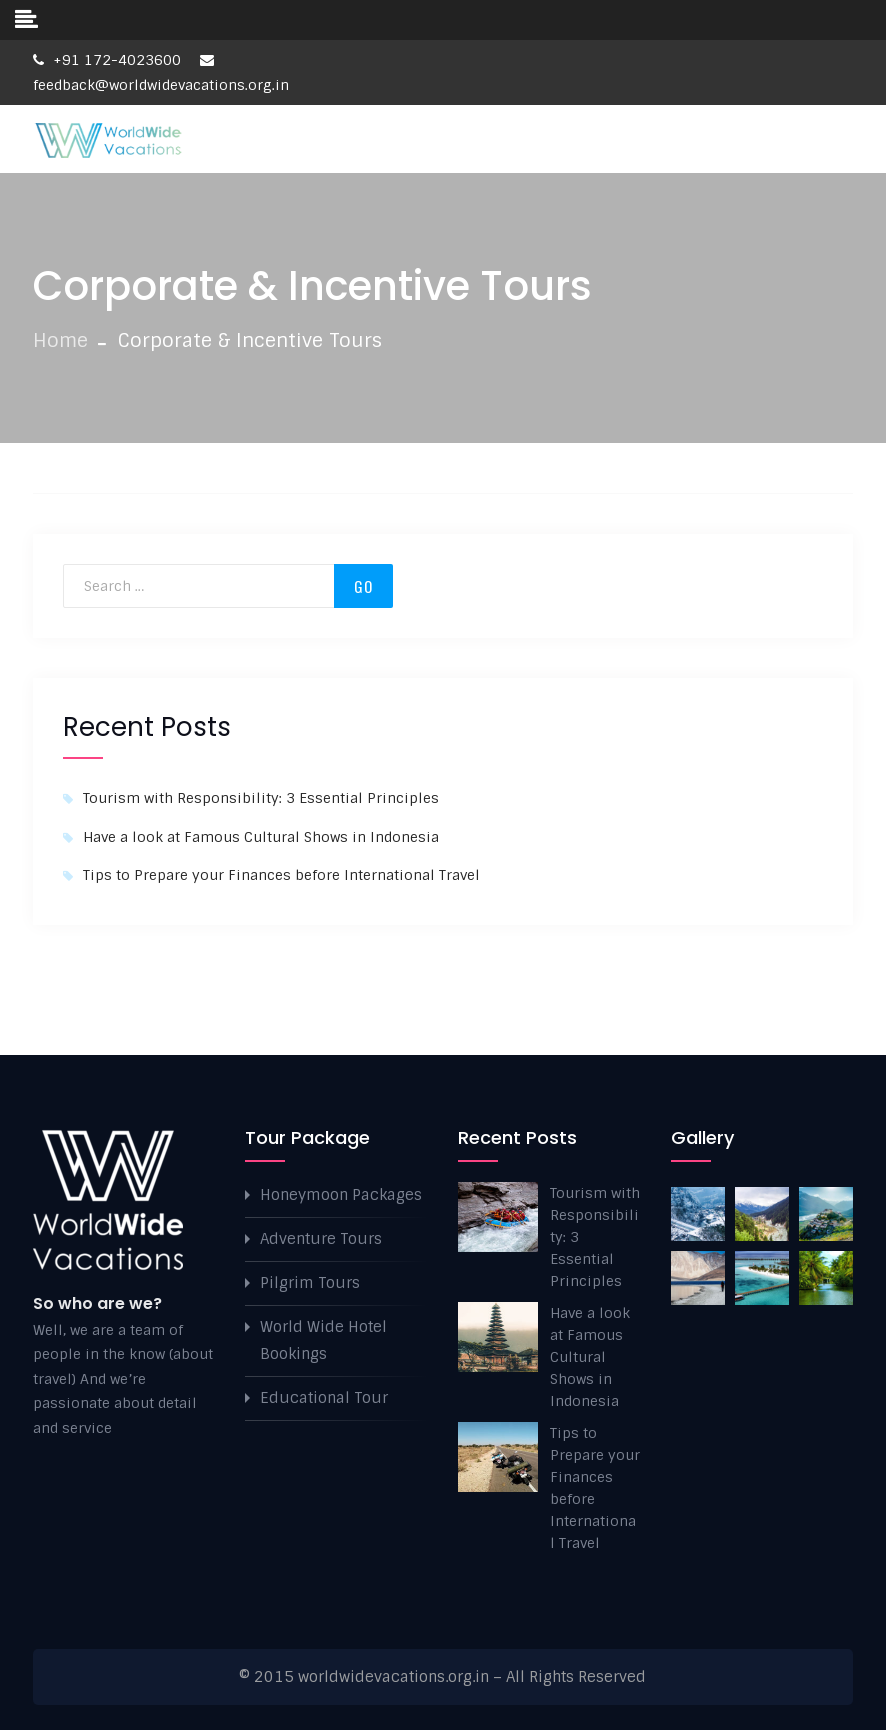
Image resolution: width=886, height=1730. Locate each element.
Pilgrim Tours (310, 1283)
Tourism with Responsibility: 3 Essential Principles (261, 798)
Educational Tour (324, 1398)
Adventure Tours (321, 1239)
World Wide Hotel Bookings (323, 1340)
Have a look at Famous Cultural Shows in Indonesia (261, 837)
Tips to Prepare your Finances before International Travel (281, 875)
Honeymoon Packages (341, 1195)
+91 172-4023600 (107, 60)
